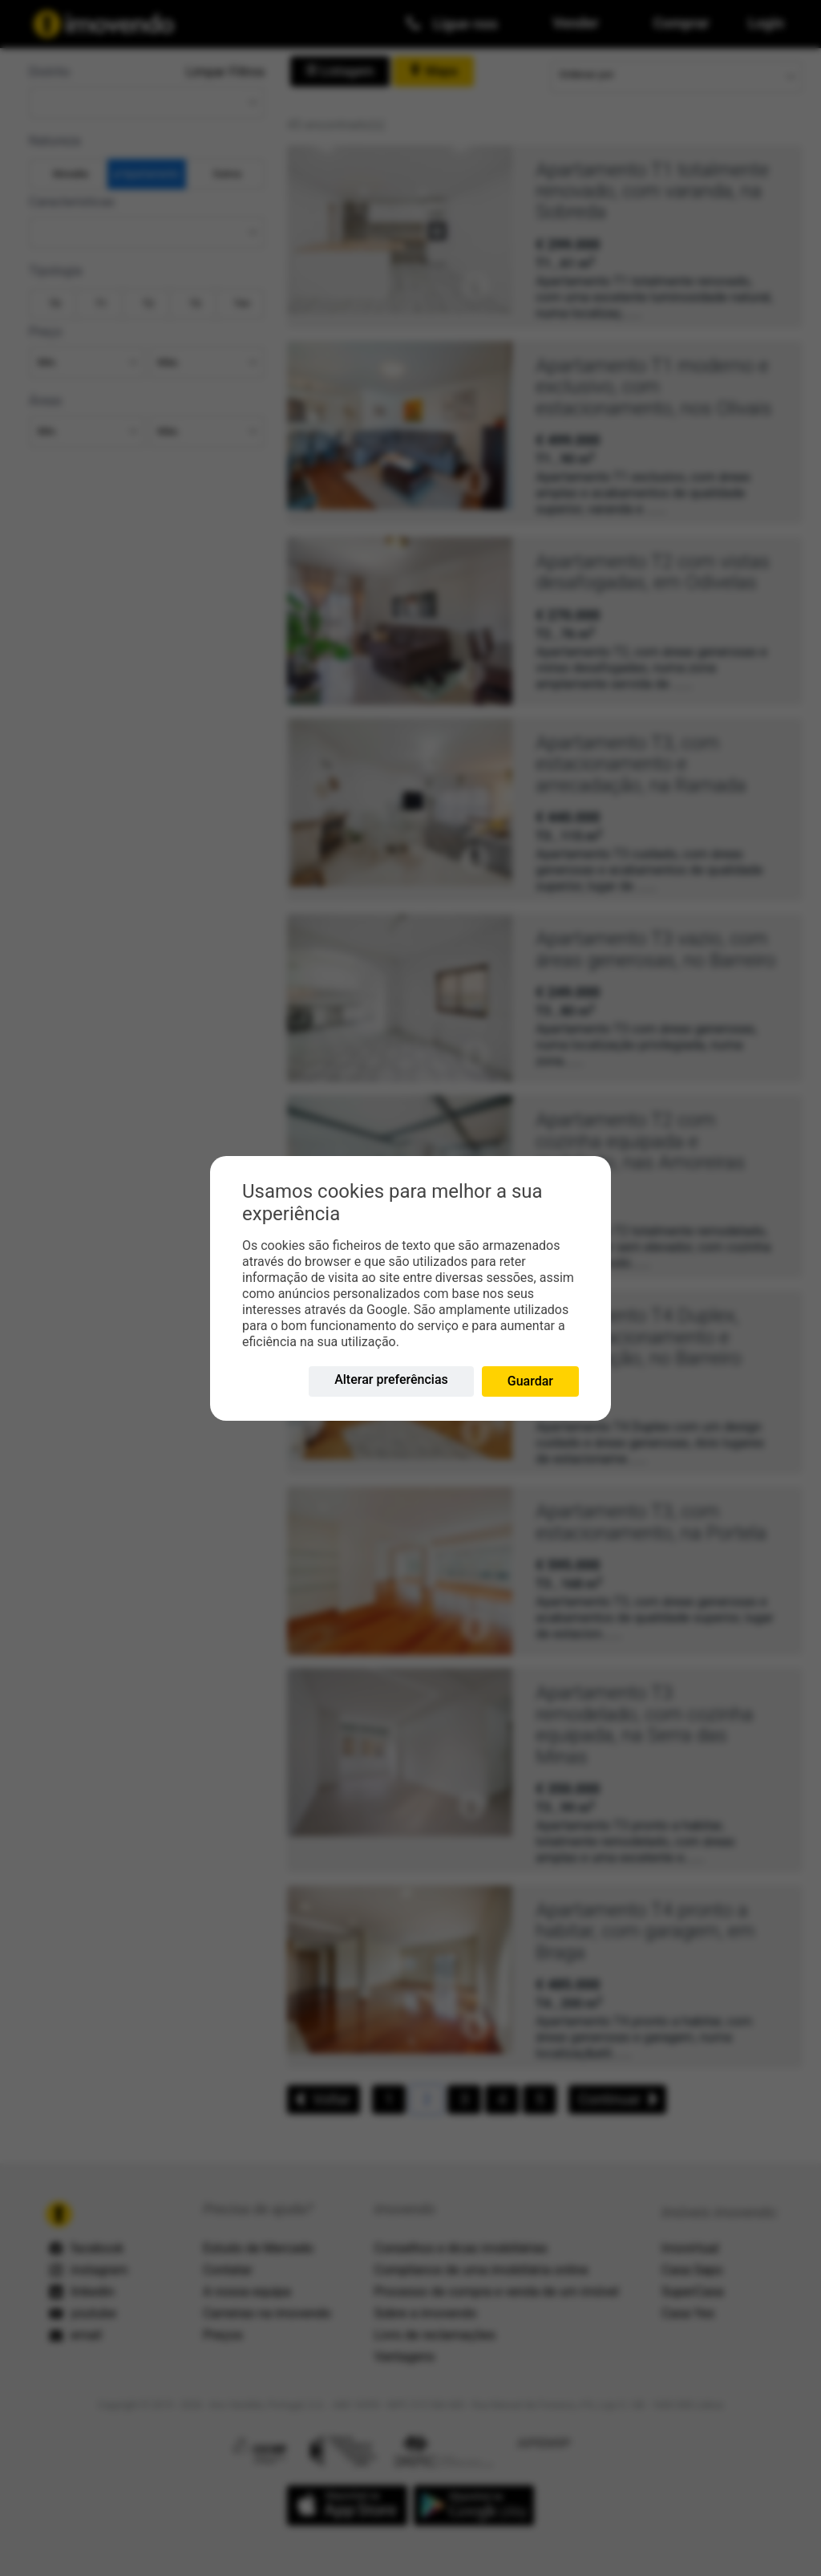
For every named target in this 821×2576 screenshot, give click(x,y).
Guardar (530, 1381)
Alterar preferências (391, 1379)
